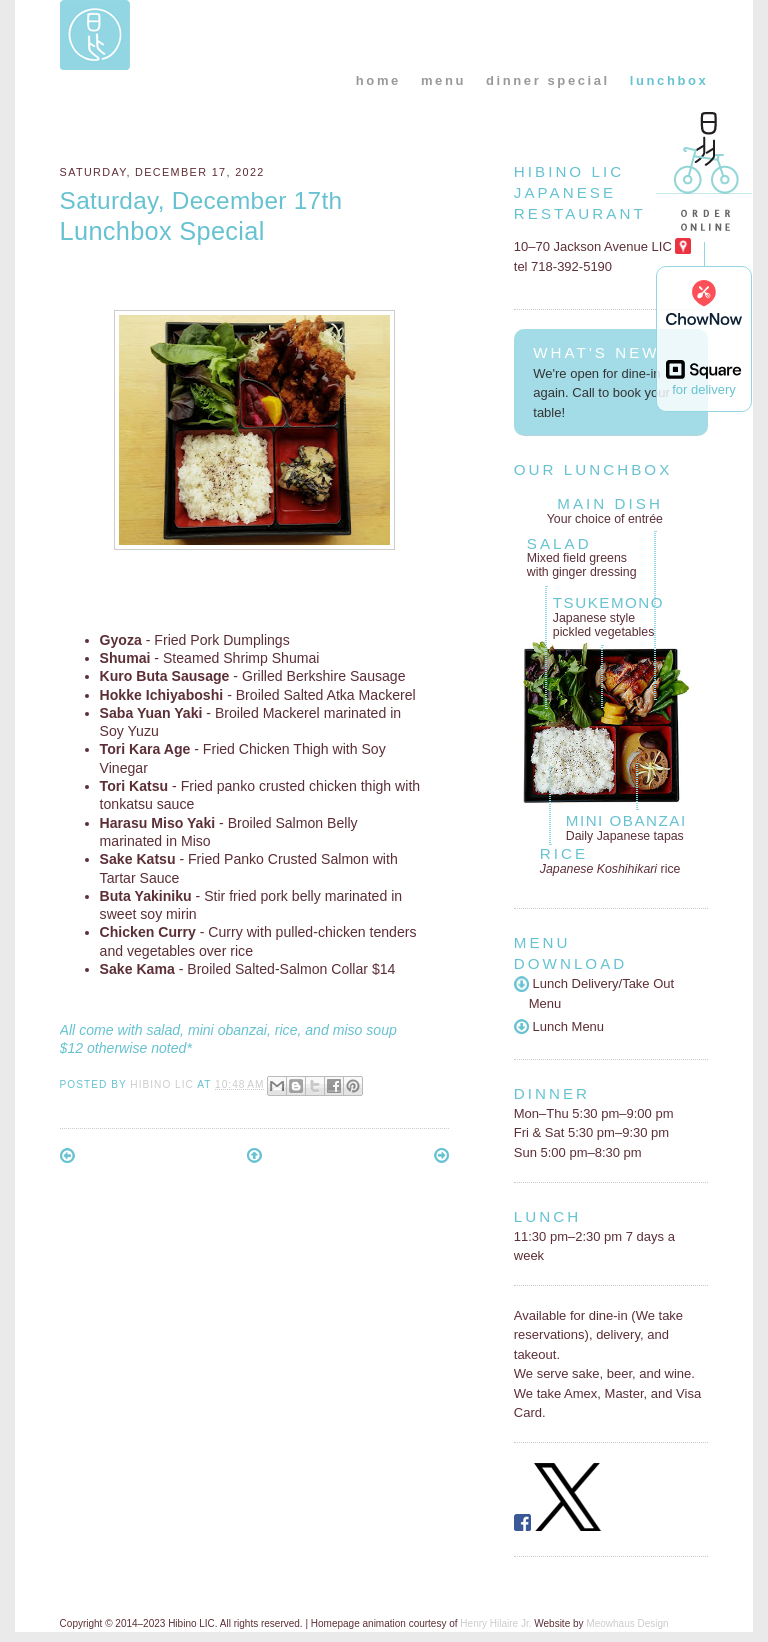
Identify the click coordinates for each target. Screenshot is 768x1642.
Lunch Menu (559, 1026)
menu (443, 80)
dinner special (548, 80)
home (378, 80)
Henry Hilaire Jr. (495, 1623)
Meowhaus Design (627, 1623)
